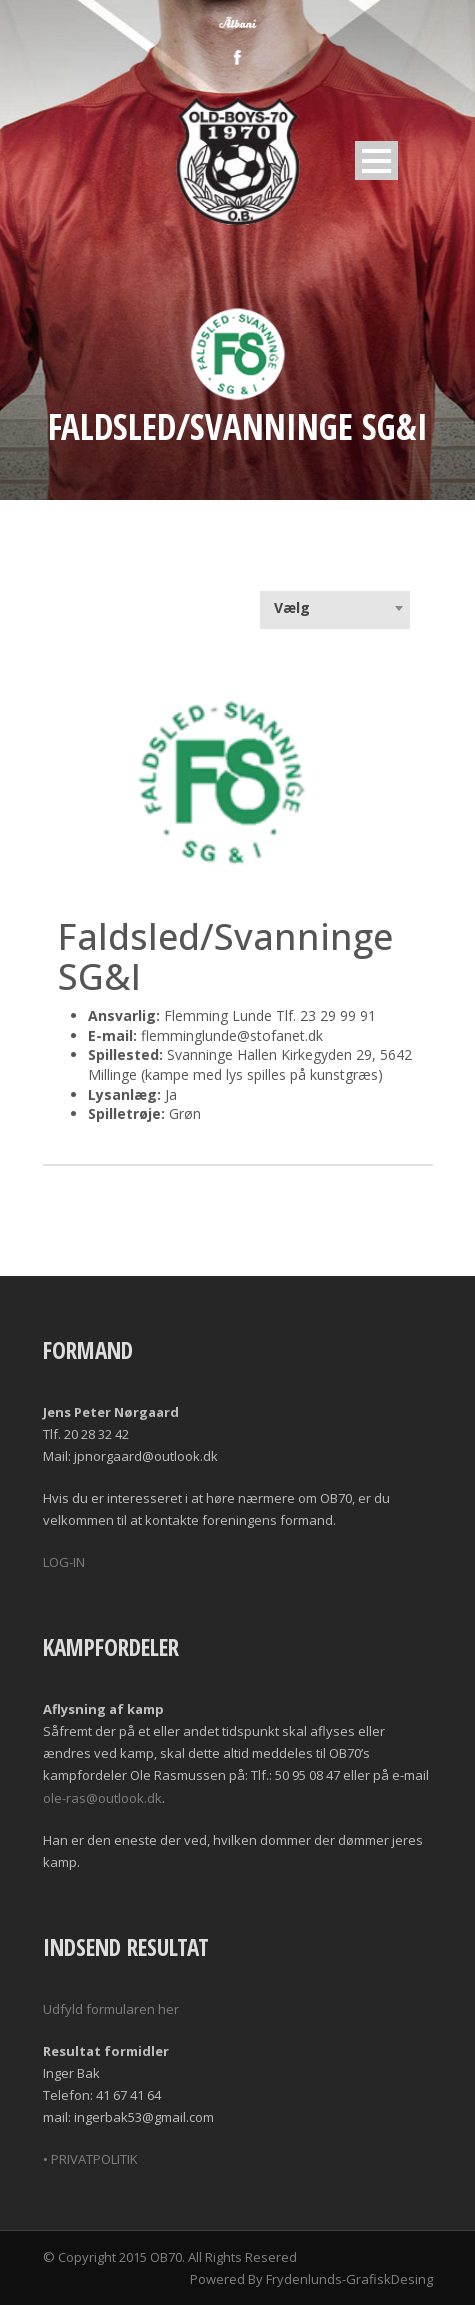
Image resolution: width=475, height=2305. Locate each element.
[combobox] (335, 608)
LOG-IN (64, 1562)
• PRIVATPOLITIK (90, 2159)
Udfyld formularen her (111, 2009)
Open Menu (376, 160)
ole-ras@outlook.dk (102, 1798)
